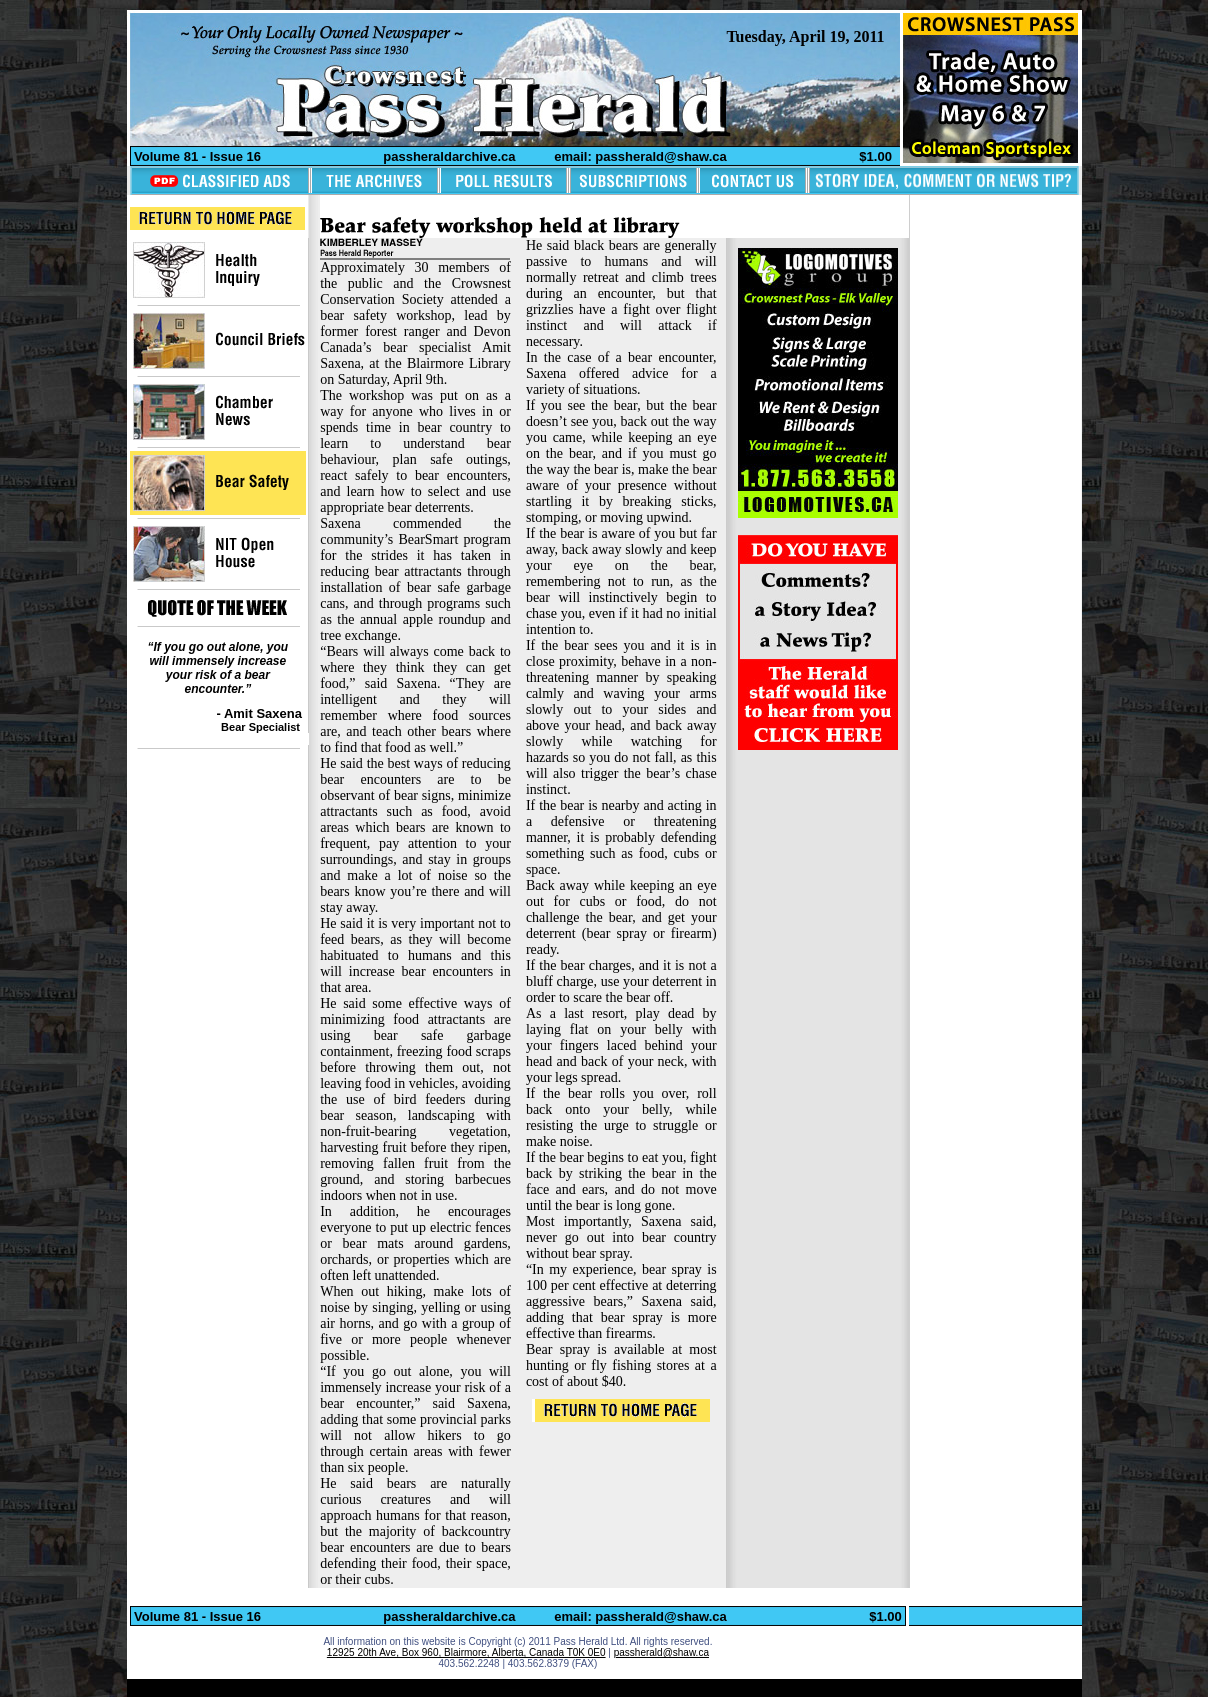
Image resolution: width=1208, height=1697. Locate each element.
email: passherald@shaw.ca (640, 156)
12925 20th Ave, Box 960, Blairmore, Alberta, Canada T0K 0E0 (466, 1652)
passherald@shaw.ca (661, 1652)
